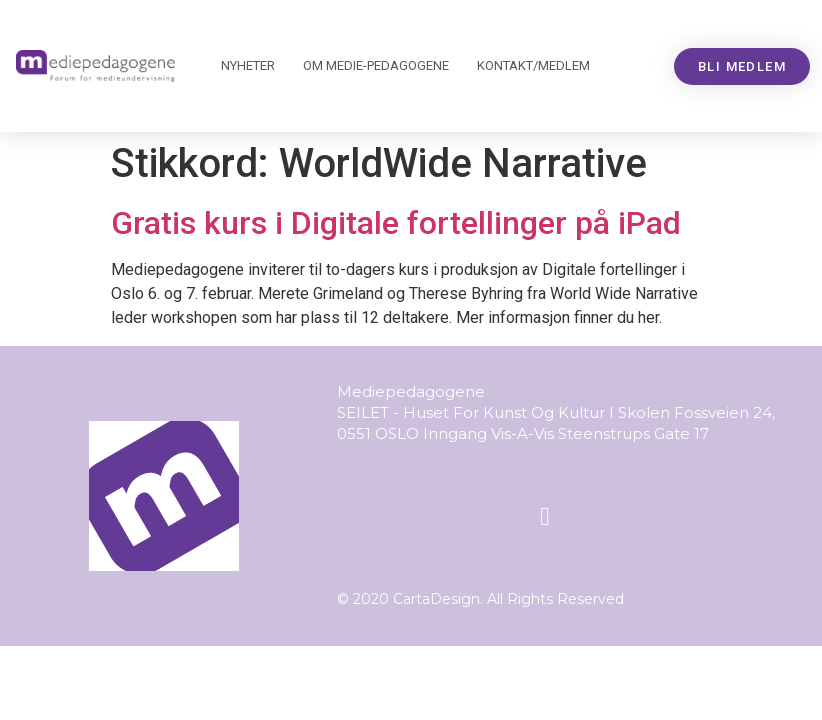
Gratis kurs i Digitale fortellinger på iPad (396, 223)
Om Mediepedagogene (376, 66)
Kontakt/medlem (533, 65)
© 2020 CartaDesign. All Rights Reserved (480, 599)
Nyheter (248, 65)
